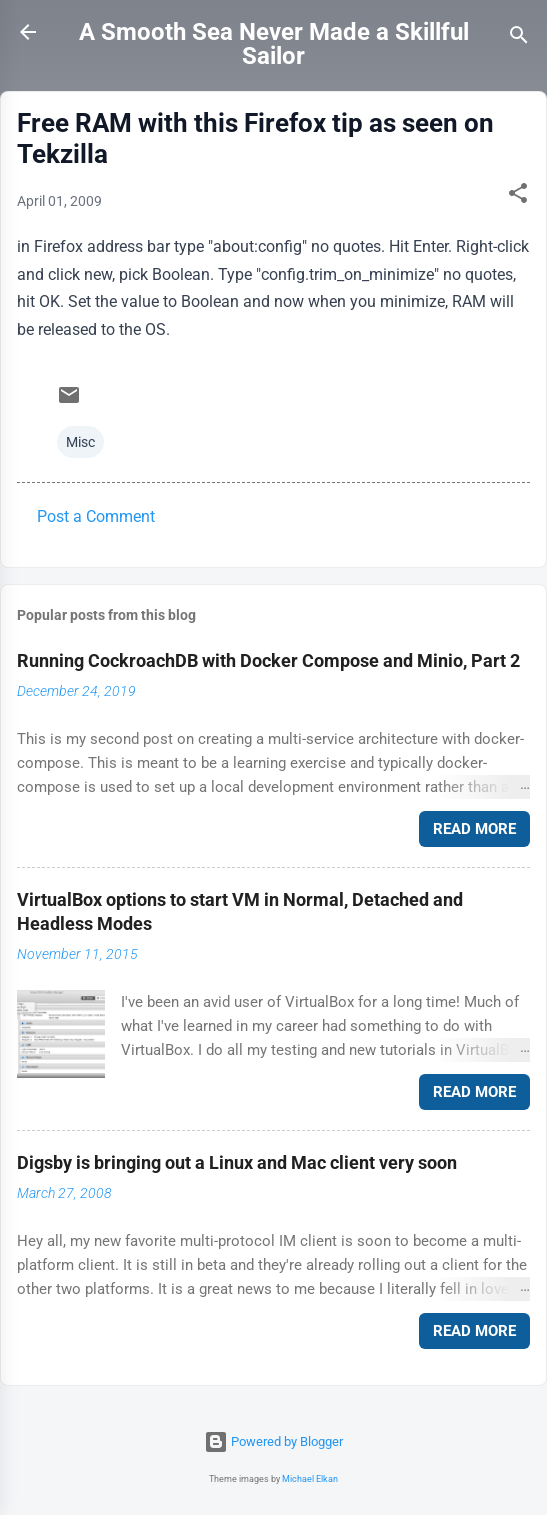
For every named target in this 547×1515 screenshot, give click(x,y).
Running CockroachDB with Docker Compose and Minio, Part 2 (268, 660)
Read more (474, 829)
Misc (80, 442)
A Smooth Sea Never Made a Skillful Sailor (274, 44)
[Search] (519, 38)
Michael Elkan (310, 1479)
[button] (518, 196)
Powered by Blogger (273, 1441)
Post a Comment (96, 516)
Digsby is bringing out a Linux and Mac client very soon (237, 1162)
